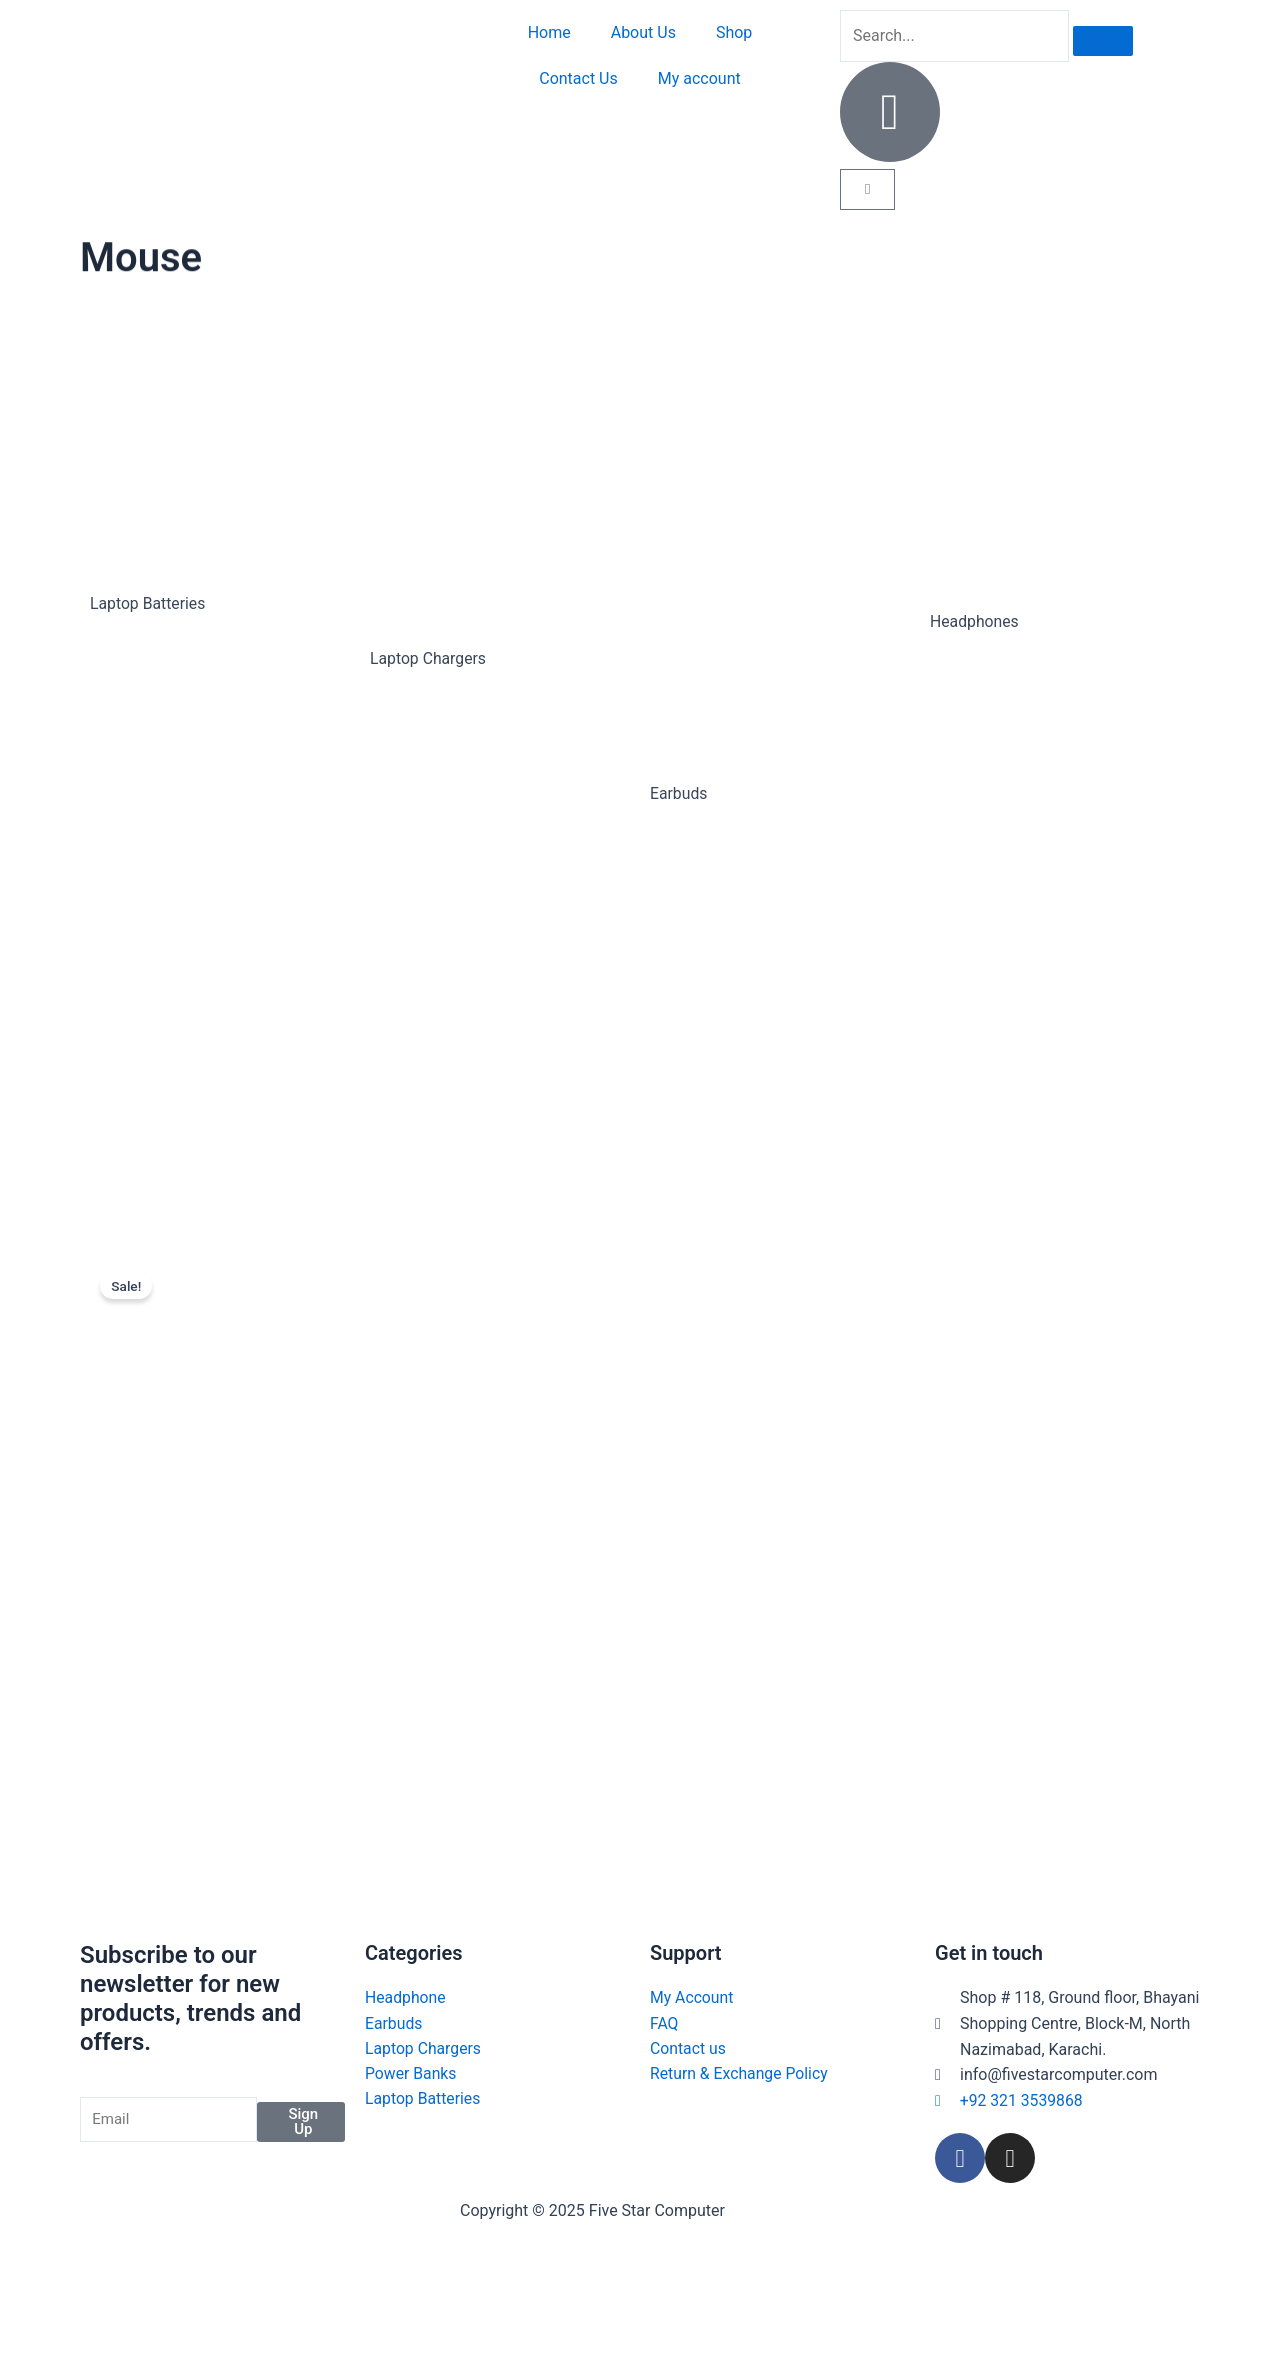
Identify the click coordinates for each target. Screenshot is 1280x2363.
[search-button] (1103, 41)
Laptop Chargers (429, 658)
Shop (734, 32)
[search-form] (954, 36)
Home (549, 32)
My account (699, 78)
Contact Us (578, 78)
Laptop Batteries (148, 603)
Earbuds (679, 793)
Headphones (975, 621)
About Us (643, 32)
